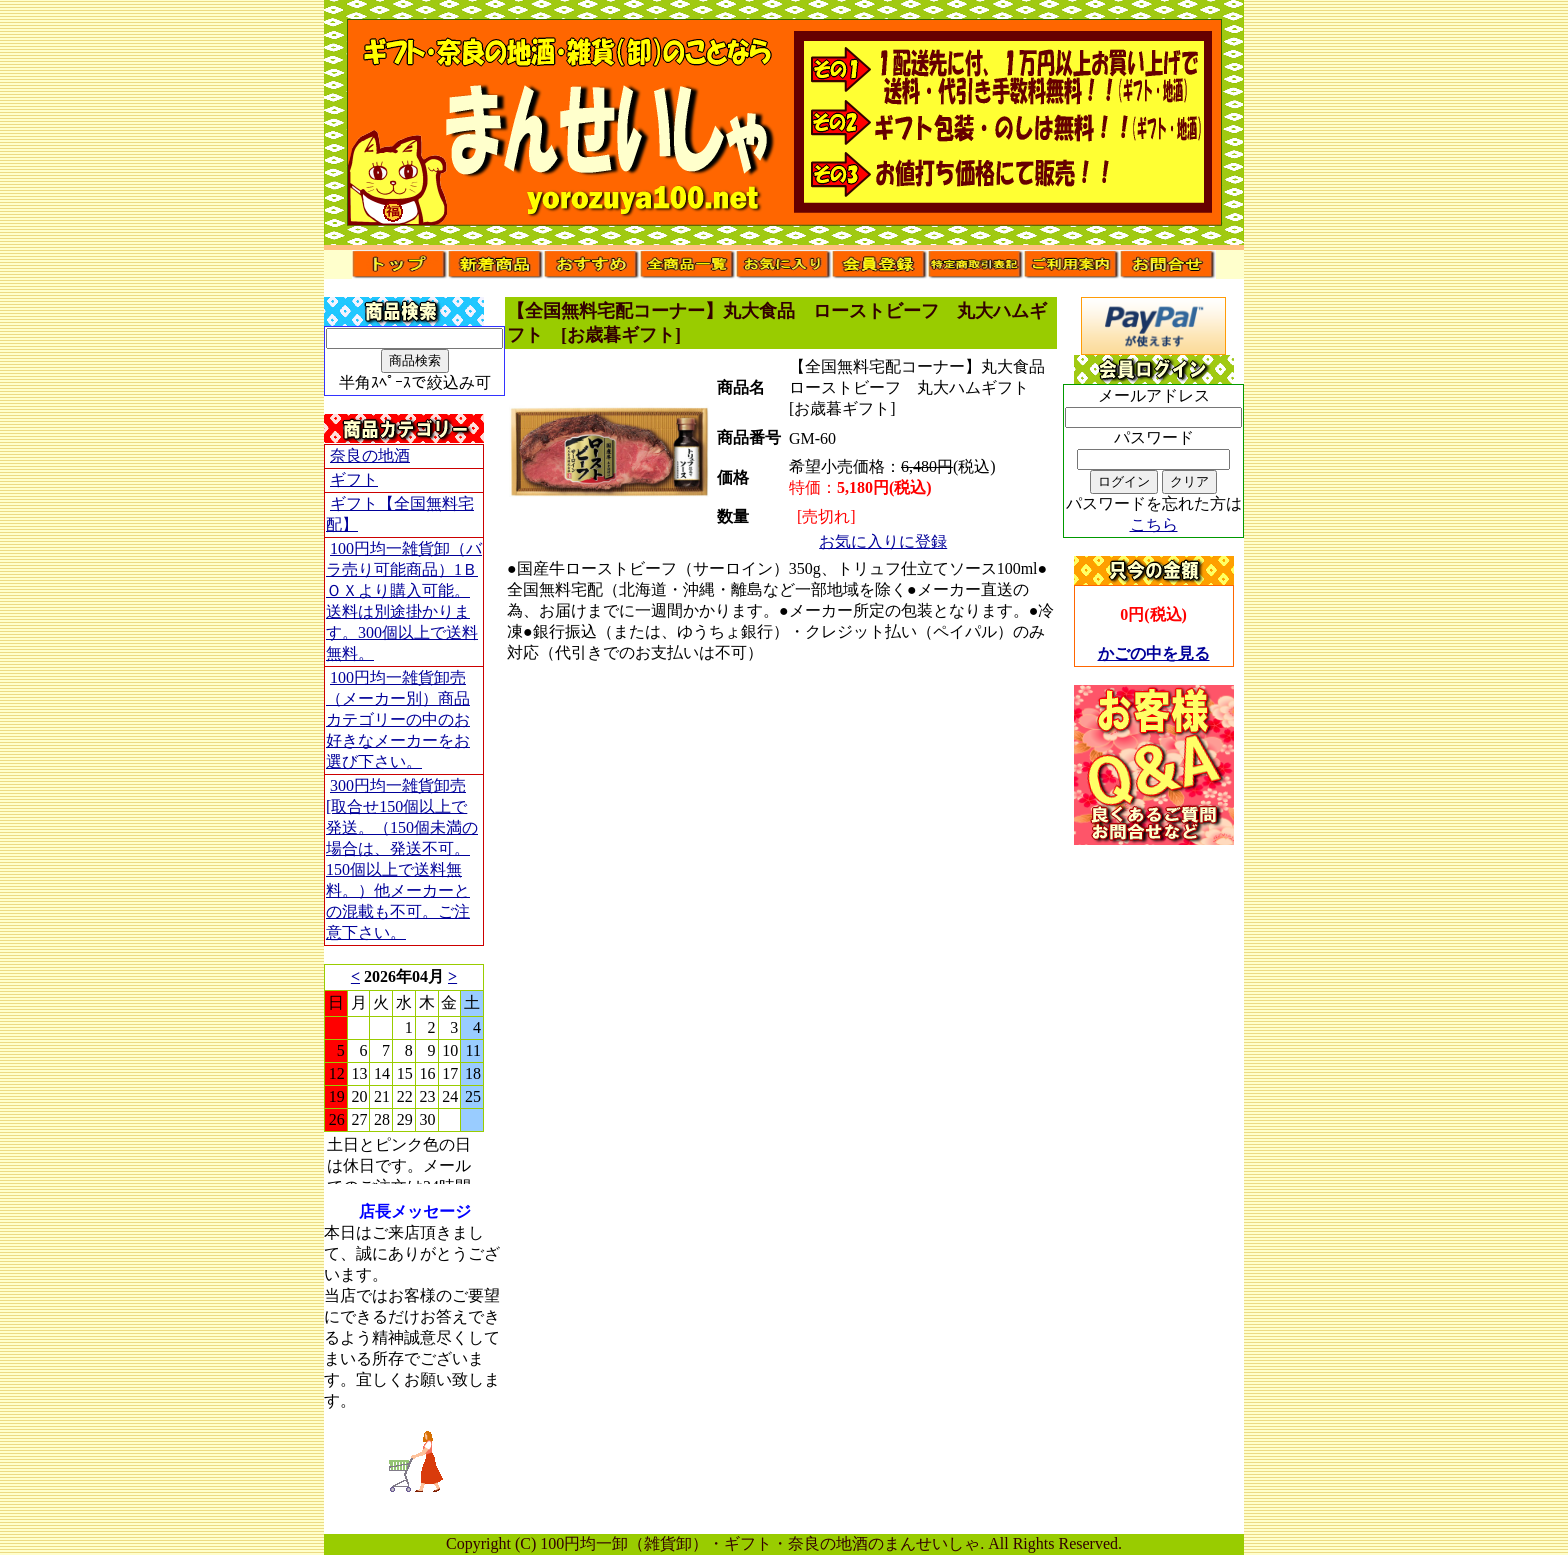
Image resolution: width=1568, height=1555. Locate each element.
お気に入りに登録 (883, 541)
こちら (1154, 524)
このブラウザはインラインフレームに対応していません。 (404, 1074)
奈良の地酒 (370, 455)
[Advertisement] (1154, 1145)
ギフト (354, 479)
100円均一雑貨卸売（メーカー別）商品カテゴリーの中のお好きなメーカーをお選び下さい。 (398, 719)
